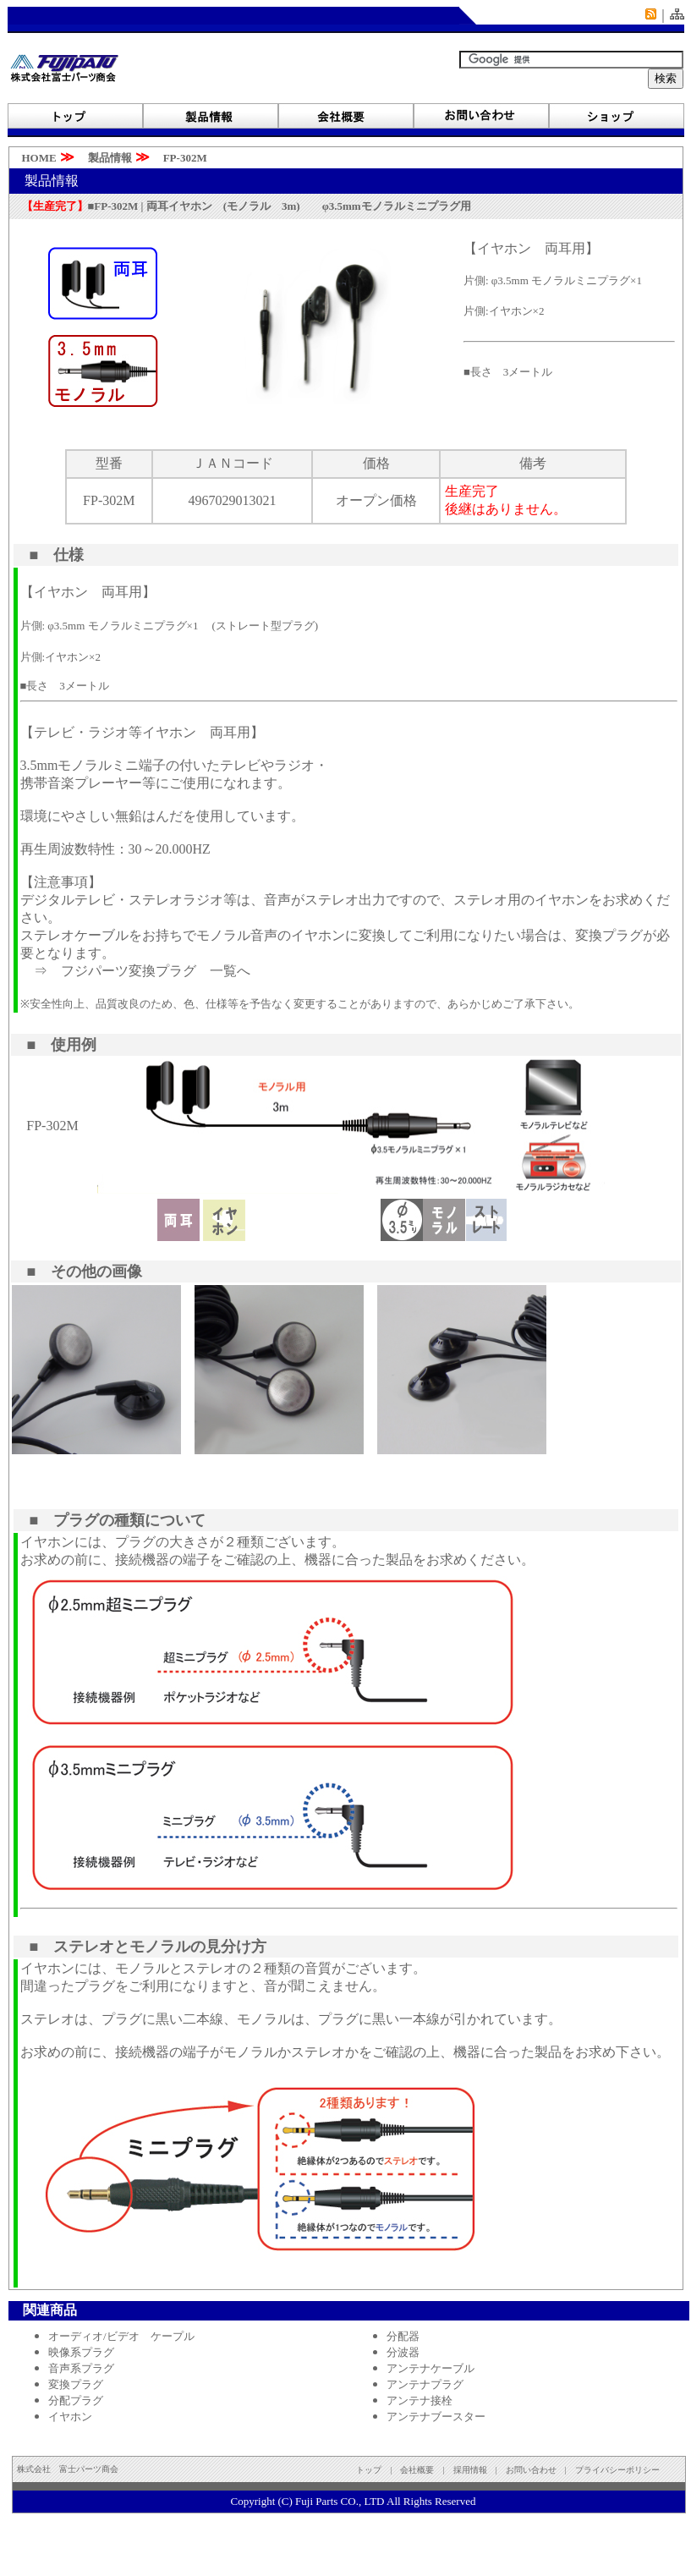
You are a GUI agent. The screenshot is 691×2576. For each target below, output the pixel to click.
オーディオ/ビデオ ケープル (121, 2336)
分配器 (403, 2336)
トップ (368, 2469)
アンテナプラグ (425, 2384)
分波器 (403, 2352)
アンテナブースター (436, 2416)
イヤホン (70, 2416)
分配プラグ (75, 2400)
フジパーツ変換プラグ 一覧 (149, 971)
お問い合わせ (535, 2469)
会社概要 (417, 2469)
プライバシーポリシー (617, 2469)
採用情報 (470, 2469)
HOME (34, 157)
